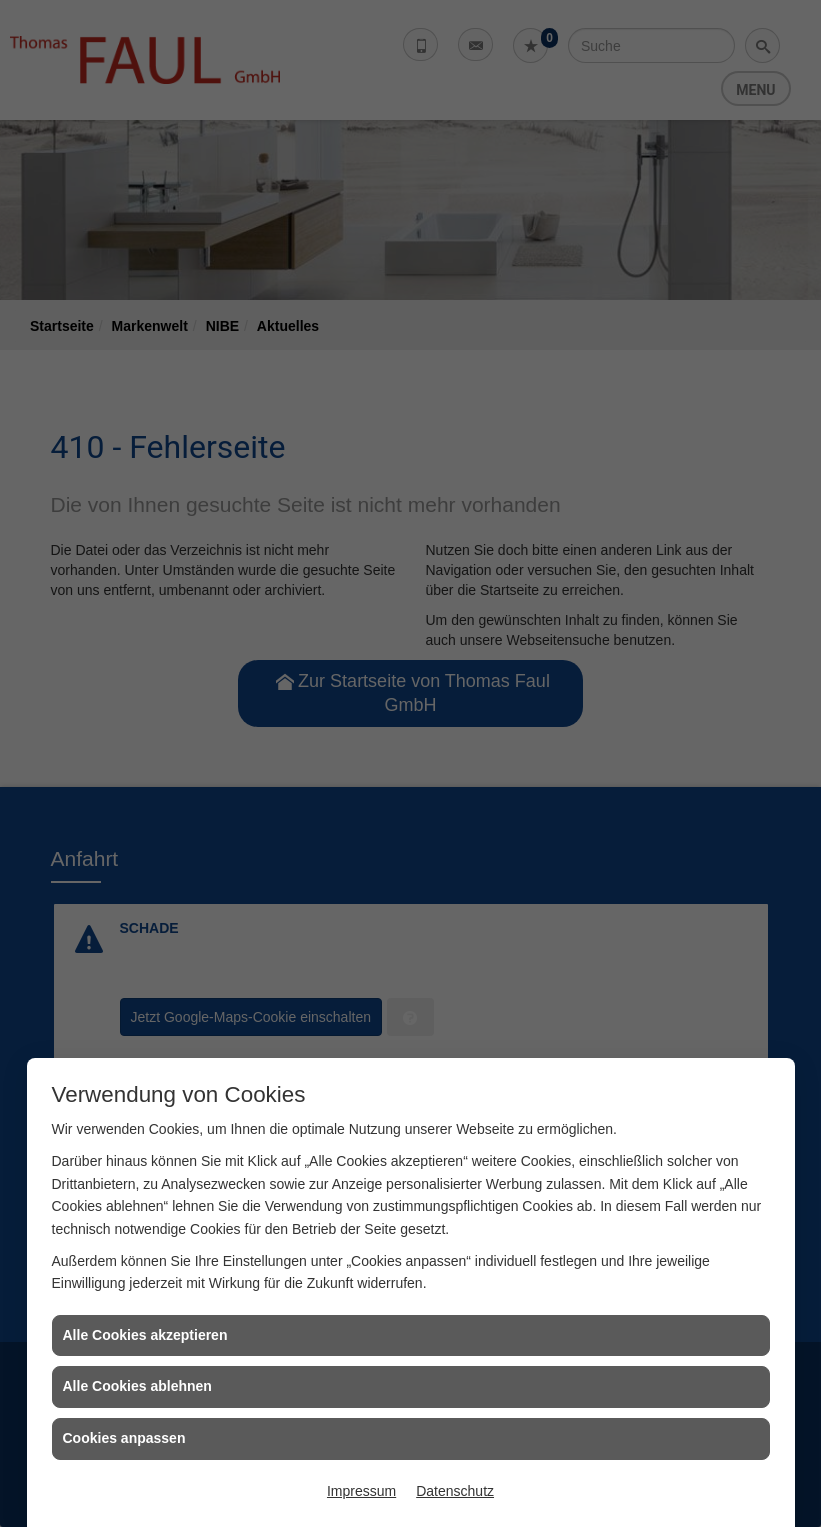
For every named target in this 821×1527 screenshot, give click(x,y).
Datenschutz (455, 1491)
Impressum (361, 1491)
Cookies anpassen (124, 1438)
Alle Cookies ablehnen (137, 1386)
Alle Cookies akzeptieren (145, 1335)
